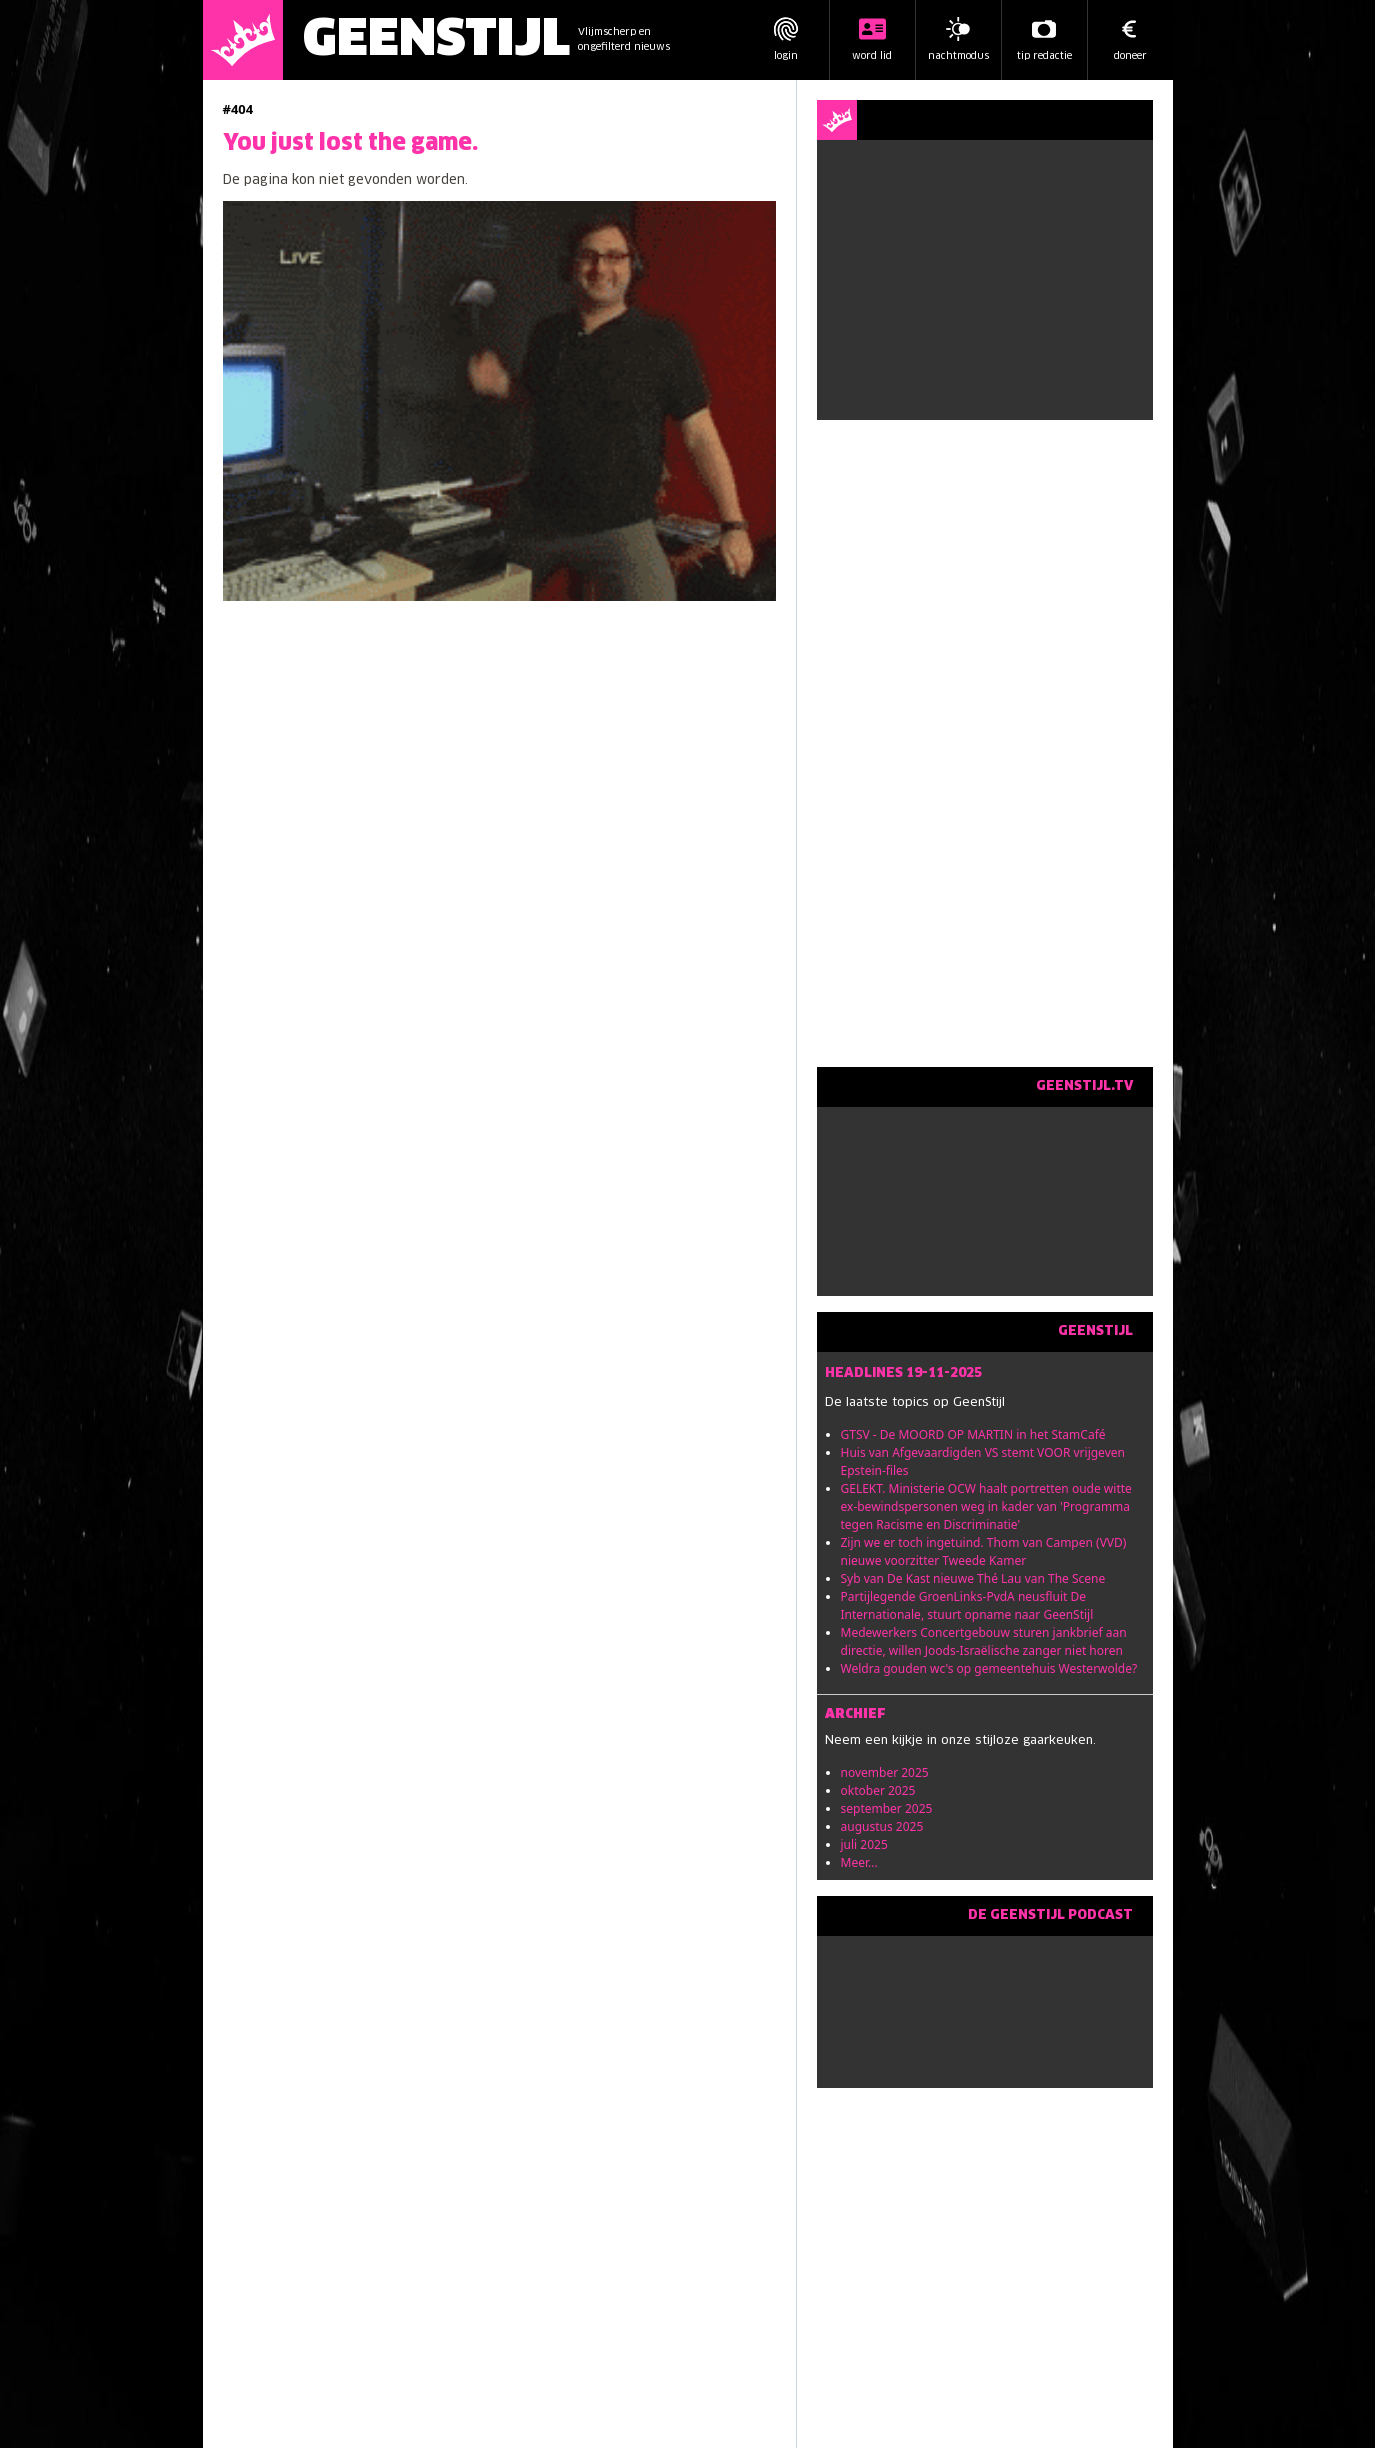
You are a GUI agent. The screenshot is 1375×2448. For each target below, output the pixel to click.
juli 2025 (864, 1844)
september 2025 (887, 1808)
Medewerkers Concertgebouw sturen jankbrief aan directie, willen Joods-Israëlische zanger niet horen (984, 1641)
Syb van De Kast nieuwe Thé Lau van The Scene (973, 1578)
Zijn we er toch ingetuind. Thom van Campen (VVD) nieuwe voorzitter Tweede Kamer (984, 1551)
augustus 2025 (882, 1826)
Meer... (859, 1862)
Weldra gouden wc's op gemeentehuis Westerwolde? (989, 1668)
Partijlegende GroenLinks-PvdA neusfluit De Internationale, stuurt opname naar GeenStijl (967, 1605)
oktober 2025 (878, 1790)
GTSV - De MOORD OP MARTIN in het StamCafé (973, 1434)
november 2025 (885, 1772)
